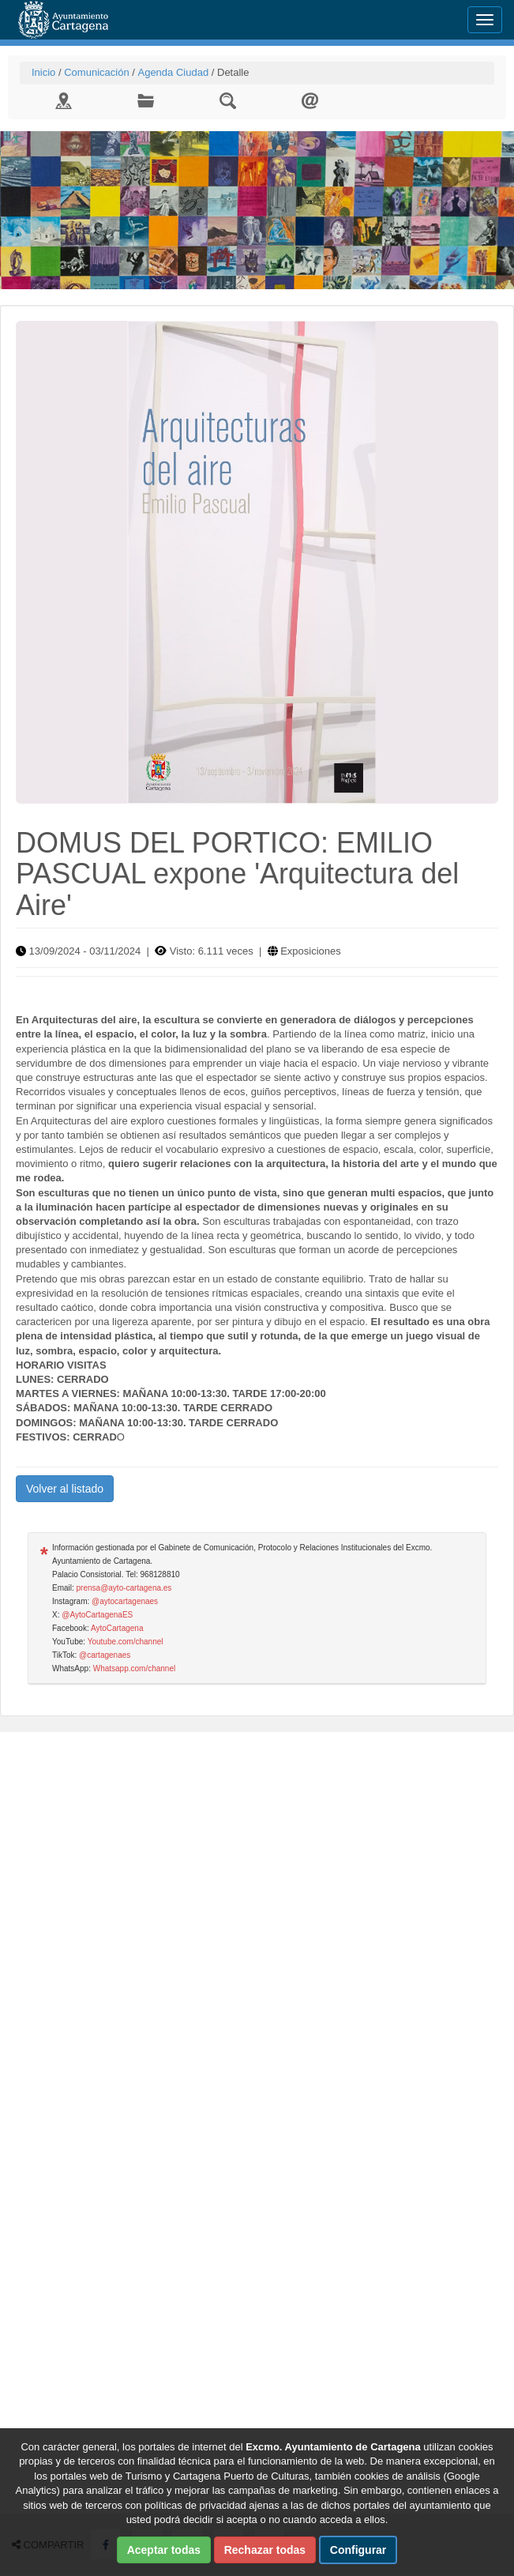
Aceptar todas (164, 2550)
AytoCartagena (117, 1628)
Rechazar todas (265, 2550)
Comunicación (96, 72)
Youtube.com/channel (125, 1641)
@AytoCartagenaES (97, 1614)
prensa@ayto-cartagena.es (124, 1588)
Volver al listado (64, 1488)
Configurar (358, 2550)
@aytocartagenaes (125, 1601)
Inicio (43, 72)
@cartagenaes (104, 1655)
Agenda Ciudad (172, 72)
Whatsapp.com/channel (134, 1668)
